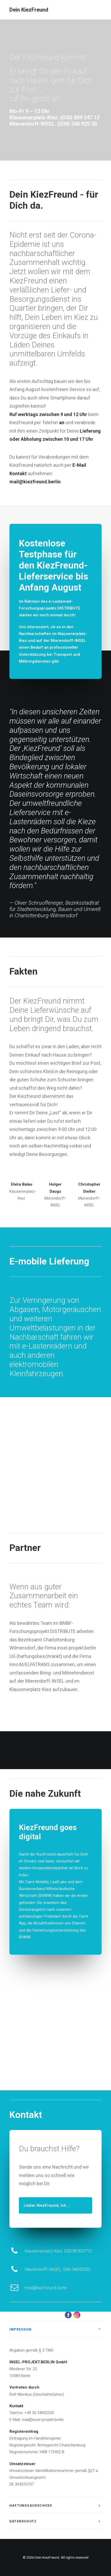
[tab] (55, 2329)
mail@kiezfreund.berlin (67, 2287)
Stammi (78, 1923)
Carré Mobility (37, 1881)
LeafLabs (58, 1881)
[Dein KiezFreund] (28, 9)
